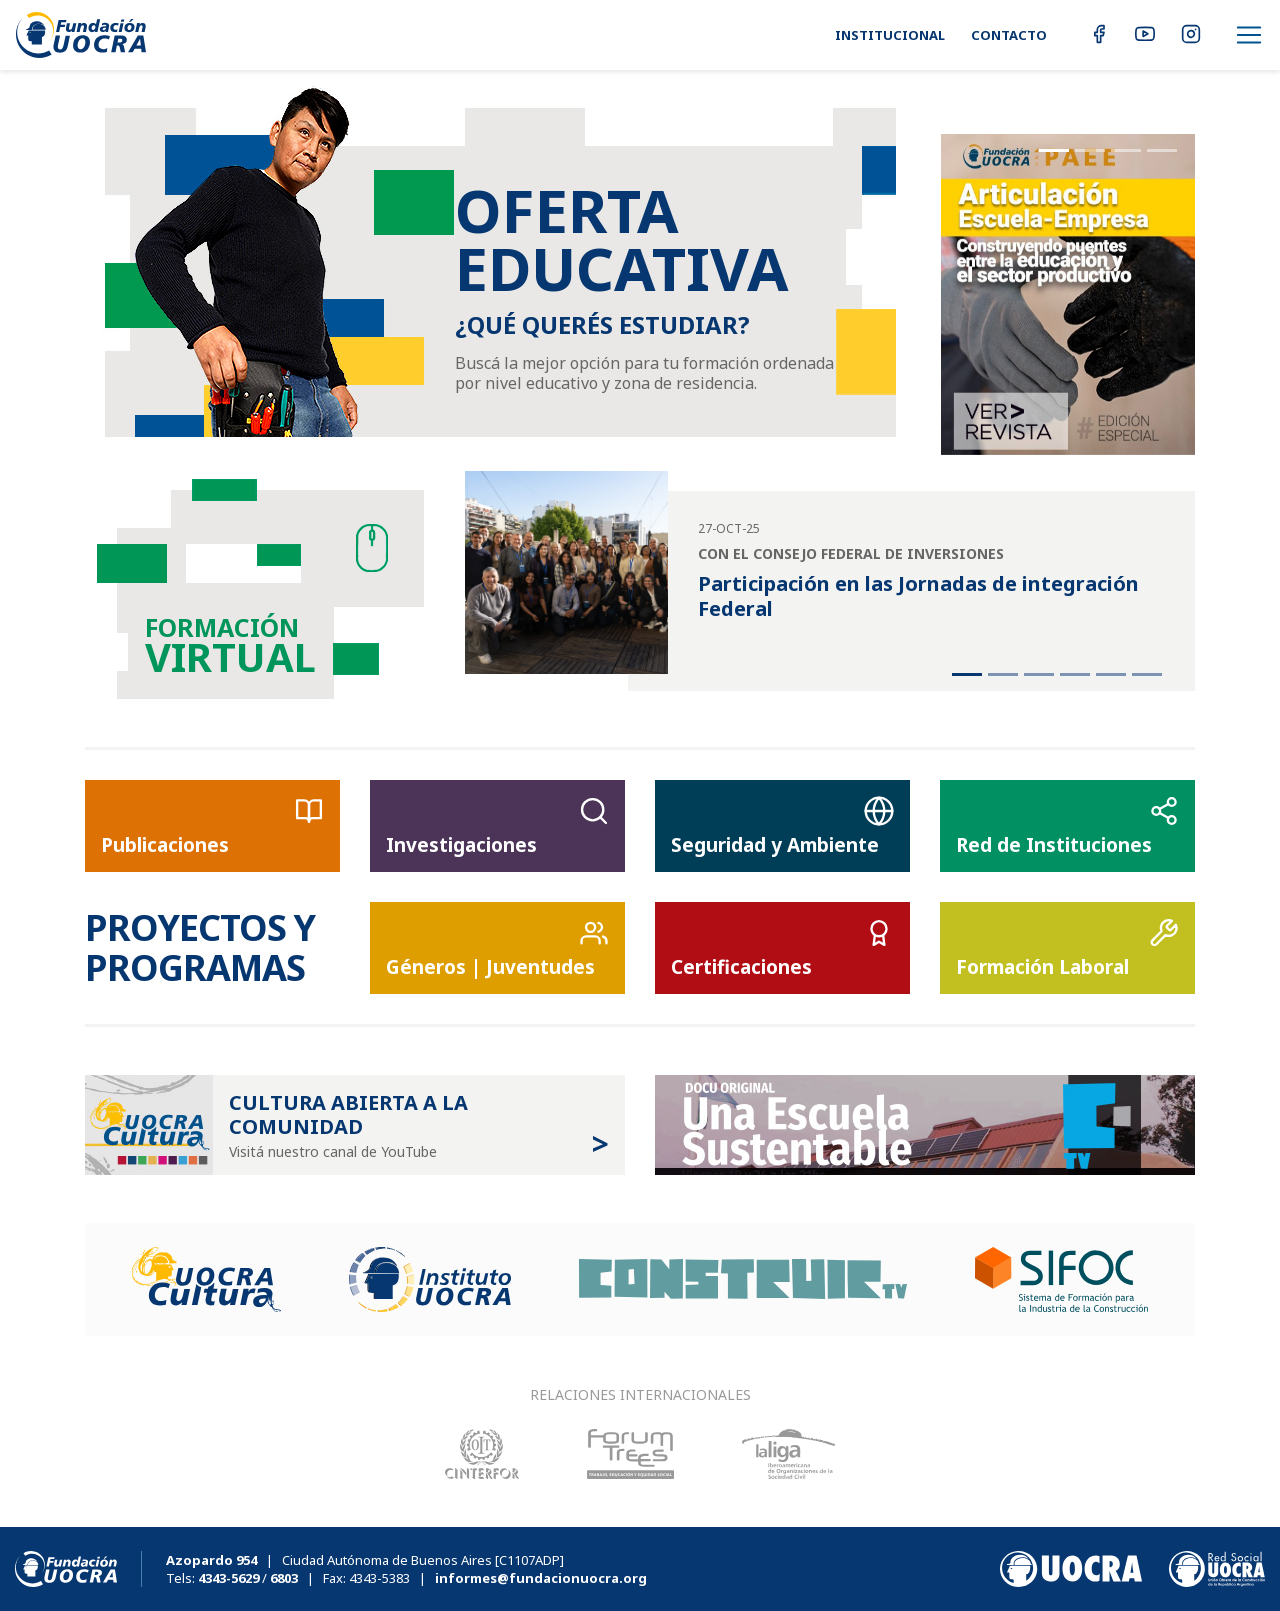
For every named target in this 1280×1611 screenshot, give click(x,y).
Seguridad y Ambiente (782, 827)
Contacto (1009, 35)
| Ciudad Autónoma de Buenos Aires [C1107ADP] (365, 1560)
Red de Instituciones (1067, 827)
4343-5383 (379, 1578)
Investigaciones (497, 827)
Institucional (890, 35)
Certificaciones (782, 949)
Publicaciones (212, 827)
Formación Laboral (1067, 949)
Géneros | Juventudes (497, 949)
